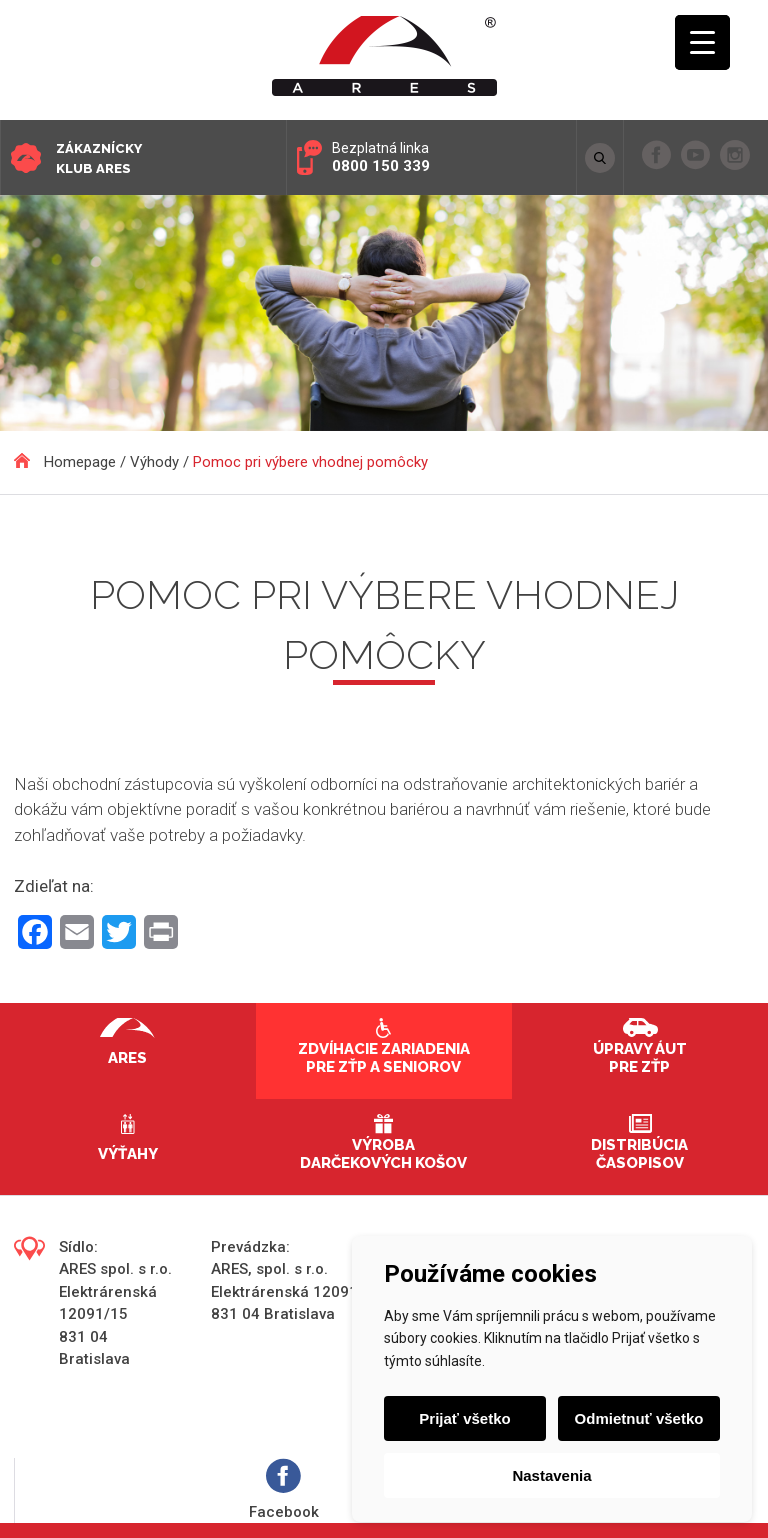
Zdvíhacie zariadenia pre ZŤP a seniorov (384, 1058)
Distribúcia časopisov (639, 1154)
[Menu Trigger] (702, 42)
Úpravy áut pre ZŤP (640, 1058)
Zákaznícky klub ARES (99, 158)
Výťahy (128, 1154)
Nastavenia (551, 1475)
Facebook (284, 1489)
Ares (127, 1058)
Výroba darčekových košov (383, 1154)
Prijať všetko (464, 1418)
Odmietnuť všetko (639, 1418)
